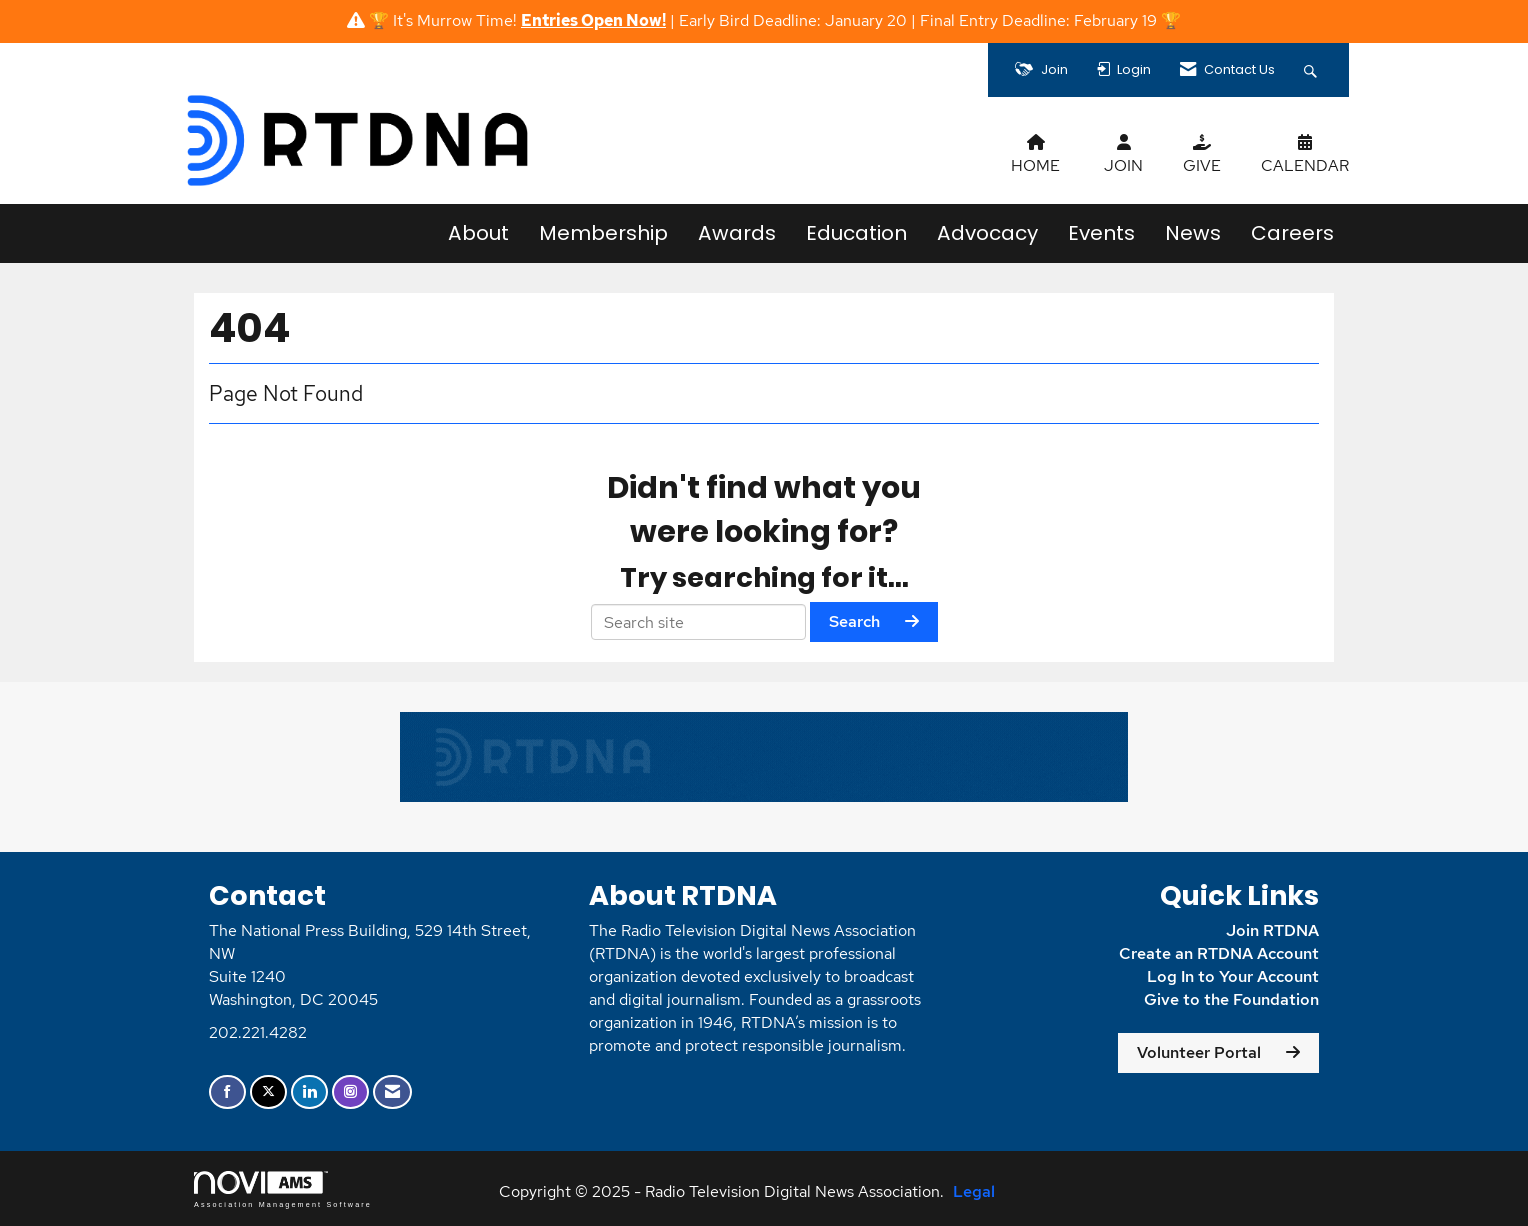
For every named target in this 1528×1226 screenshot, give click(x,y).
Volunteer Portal (1199, 1052)
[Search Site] (1313, 70)
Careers (1292, 233)
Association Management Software (283, 1189)
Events (1101, 233)
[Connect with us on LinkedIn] (309, 1092)
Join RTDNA (1272, 930)
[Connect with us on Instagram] (350, 1092)
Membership (603, 233)
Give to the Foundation (1231, 999)
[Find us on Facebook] (227, 1092)
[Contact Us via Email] (392, 1092)
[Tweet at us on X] (268, 1092)
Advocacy (987, 233)
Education (856, 233)
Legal (974, 1191)
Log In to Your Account (1233, 976)
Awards (737, 233)
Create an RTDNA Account (1219, 953)
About (478, 233)
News (1193, 233)
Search (854, 621)
